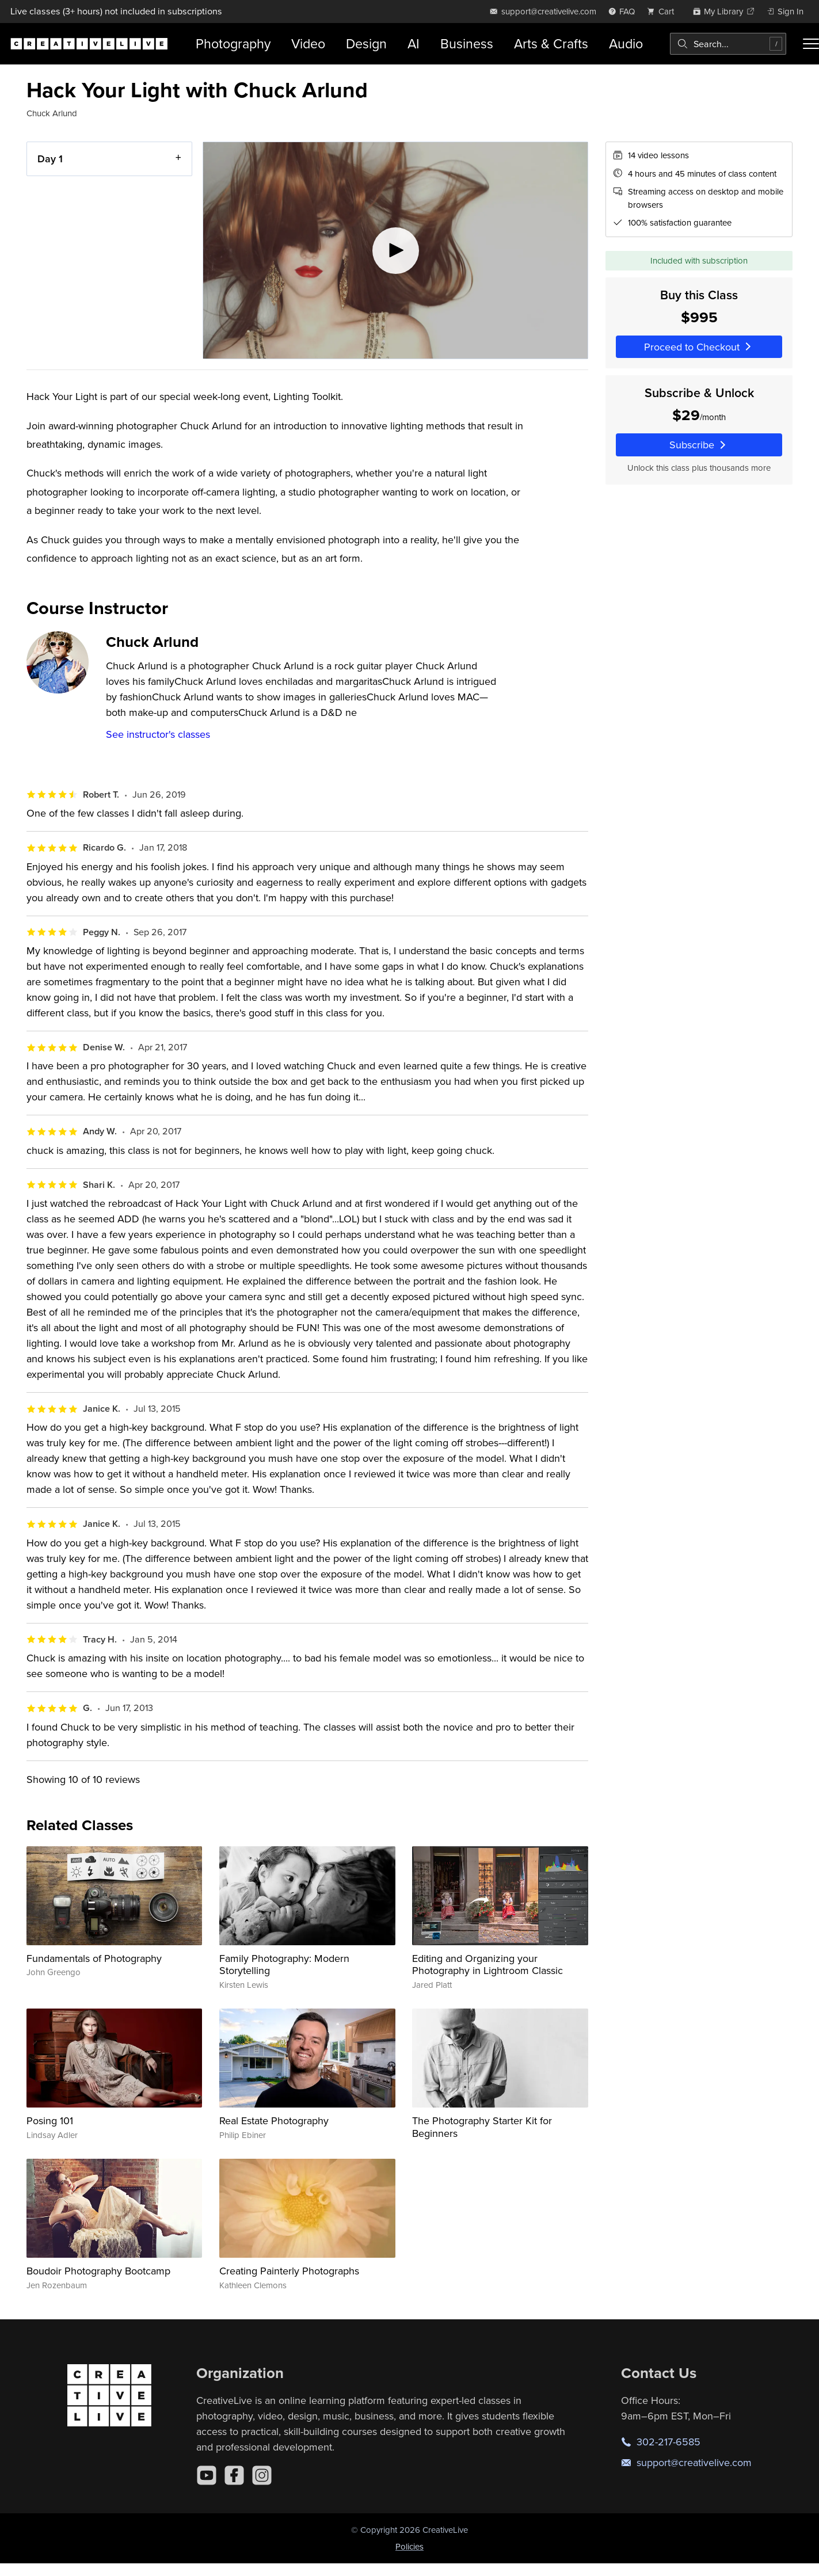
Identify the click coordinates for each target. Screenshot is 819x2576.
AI (413, 43)
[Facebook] (234, 2475)
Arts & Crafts (551, 43)
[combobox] (728, 43)
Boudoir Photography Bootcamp (98, 2270)
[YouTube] (206, 2475)
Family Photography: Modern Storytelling (284, 1964)
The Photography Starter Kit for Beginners (482, 2126)
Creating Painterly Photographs (289, 2270)
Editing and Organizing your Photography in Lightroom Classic (487, 1964)
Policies (409, 2546)
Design (366, 43)
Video (308, 43)
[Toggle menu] (811, 43)
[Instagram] (262, 2475)
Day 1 (50, 158)
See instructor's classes (158, 734)
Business (466, 43)
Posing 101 (49, 2120)
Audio (626, 43)
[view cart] (663, 11)
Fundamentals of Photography (94, 1958)
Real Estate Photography (274, 2120)
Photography (233, 43)
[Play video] (395, 250)
